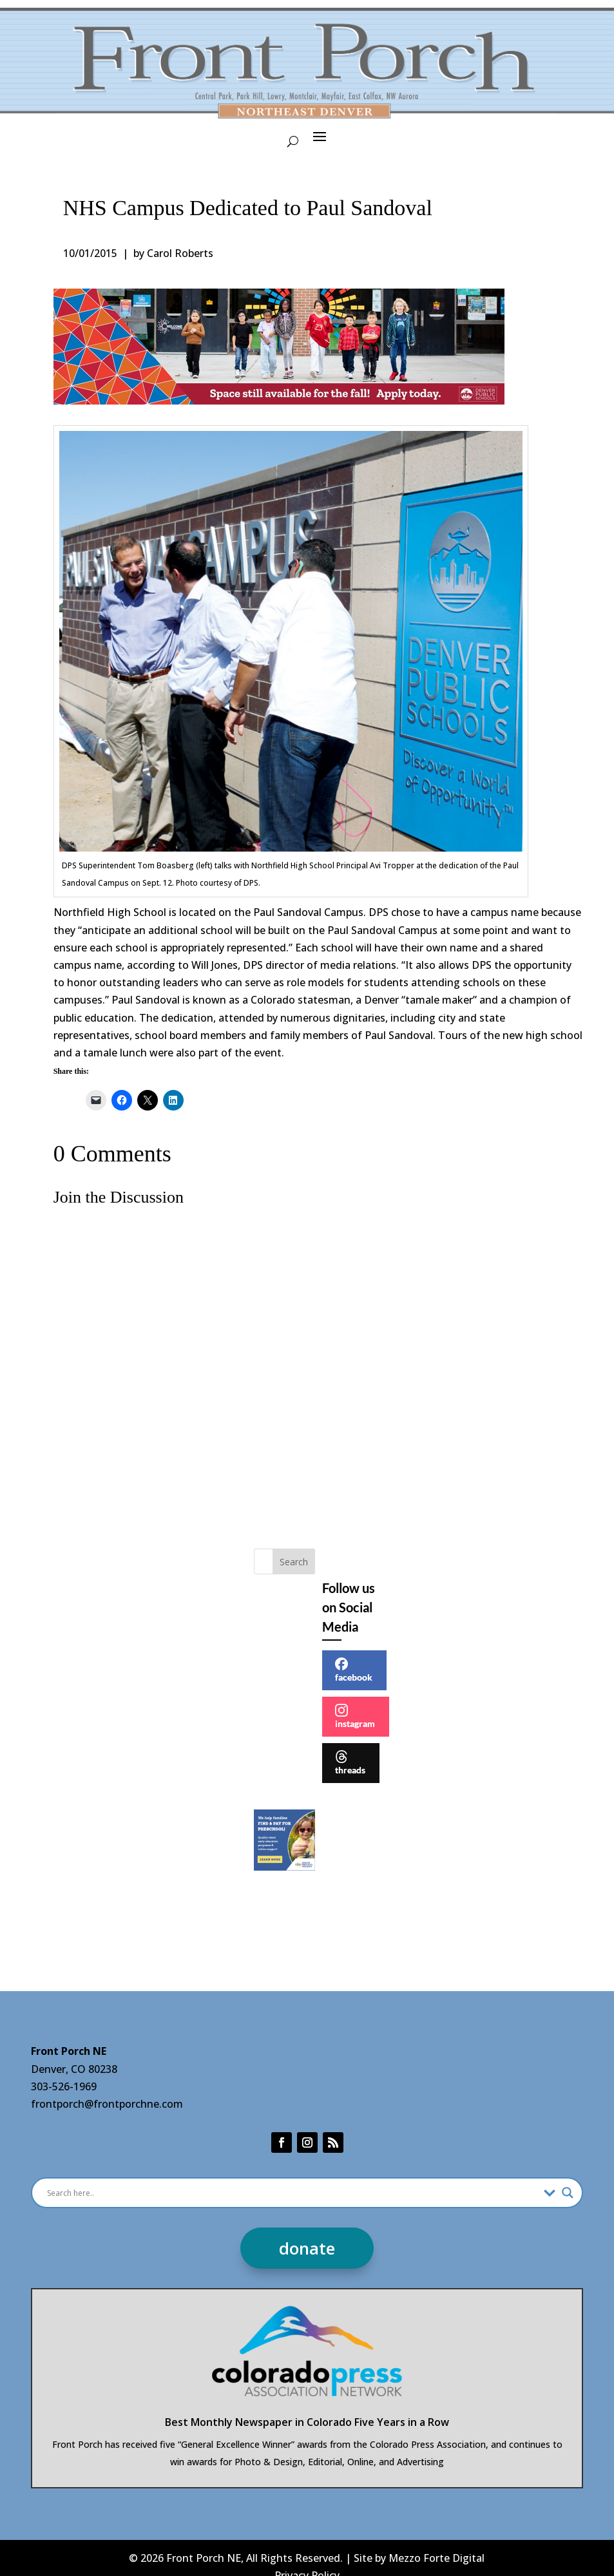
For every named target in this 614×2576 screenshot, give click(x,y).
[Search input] (292, 2193)
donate (307, 2248)
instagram (355, 1716)
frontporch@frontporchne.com (107, 2104)
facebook (353, 1670)
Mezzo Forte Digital (436, 2558)
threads (350, 1762)
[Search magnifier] (568, 2193)
